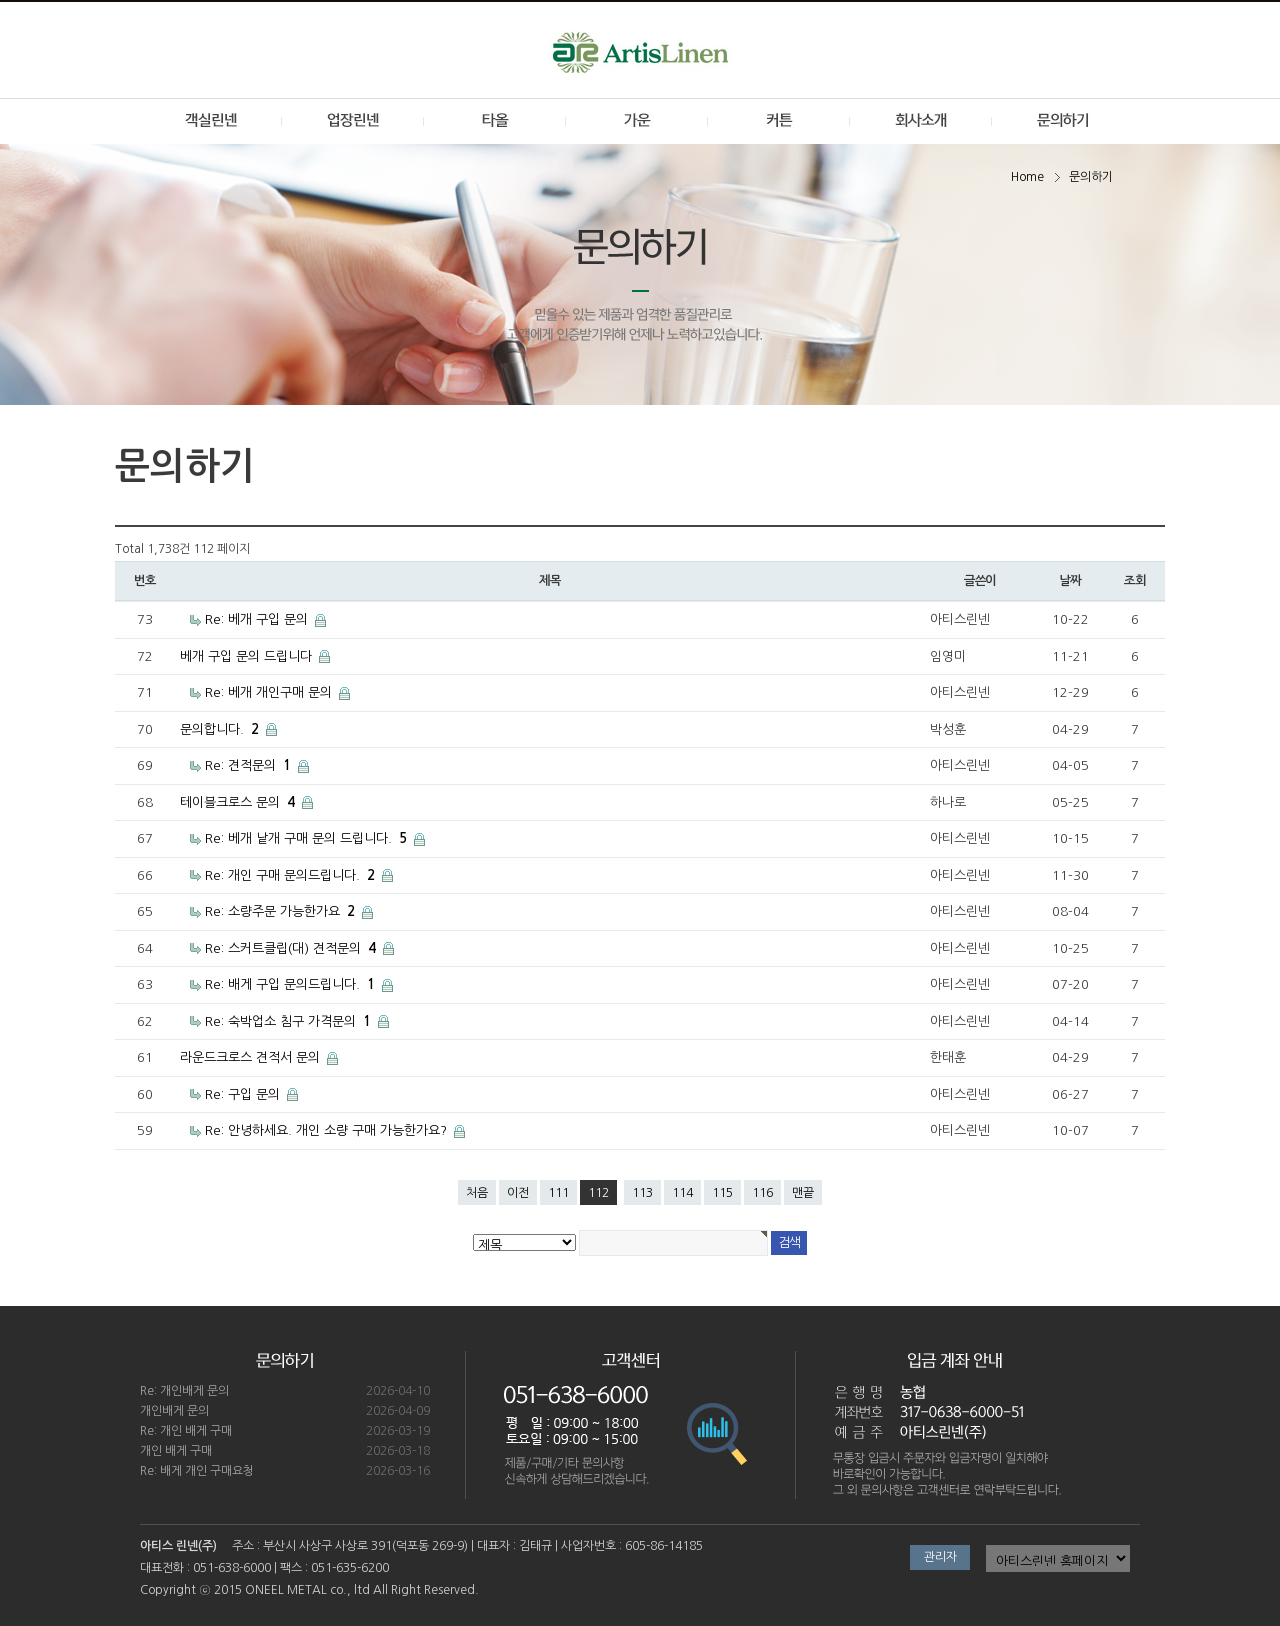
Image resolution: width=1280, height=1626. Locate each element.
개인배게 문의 (174, 1411)
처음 (477, 1193)
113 (642, 1193)
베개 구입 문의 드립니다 (248, 656)
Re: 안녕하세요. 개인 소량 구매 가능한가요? (328, 1130)
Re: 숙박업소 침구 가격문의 (290, 1021)
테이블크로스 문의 (239, 802)
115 (722, 1193)
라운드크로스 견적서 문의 (252, 1057)
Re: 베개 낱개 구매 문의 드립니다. (308, 838)
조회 (1135, 581)
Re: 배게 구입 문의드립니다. (292, 984)
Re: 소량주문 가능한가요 (282, 911)
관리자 (940, 1557)
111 (558, 1193)
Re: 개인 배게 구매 (186, 1431)
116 (762, 1193)
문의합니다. (221, 729)
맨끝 (803, 1193)
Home (1027, 177)
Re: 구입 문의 (244, 1094)
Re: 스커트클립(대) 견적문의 (292, 948)
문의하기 (1091, 177)
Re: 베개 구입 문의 (258, 619)
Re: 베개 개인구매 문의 (270, 692)
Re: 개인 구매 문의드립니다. (292, 875)
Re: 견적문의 (250, 765)
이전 (518, 1193)
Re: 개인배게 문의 (184, 1391)
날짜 (1070, 581)
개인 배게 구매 (176, 1451)
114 (682, 1193)
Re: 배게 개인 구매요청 (197, 1471)
